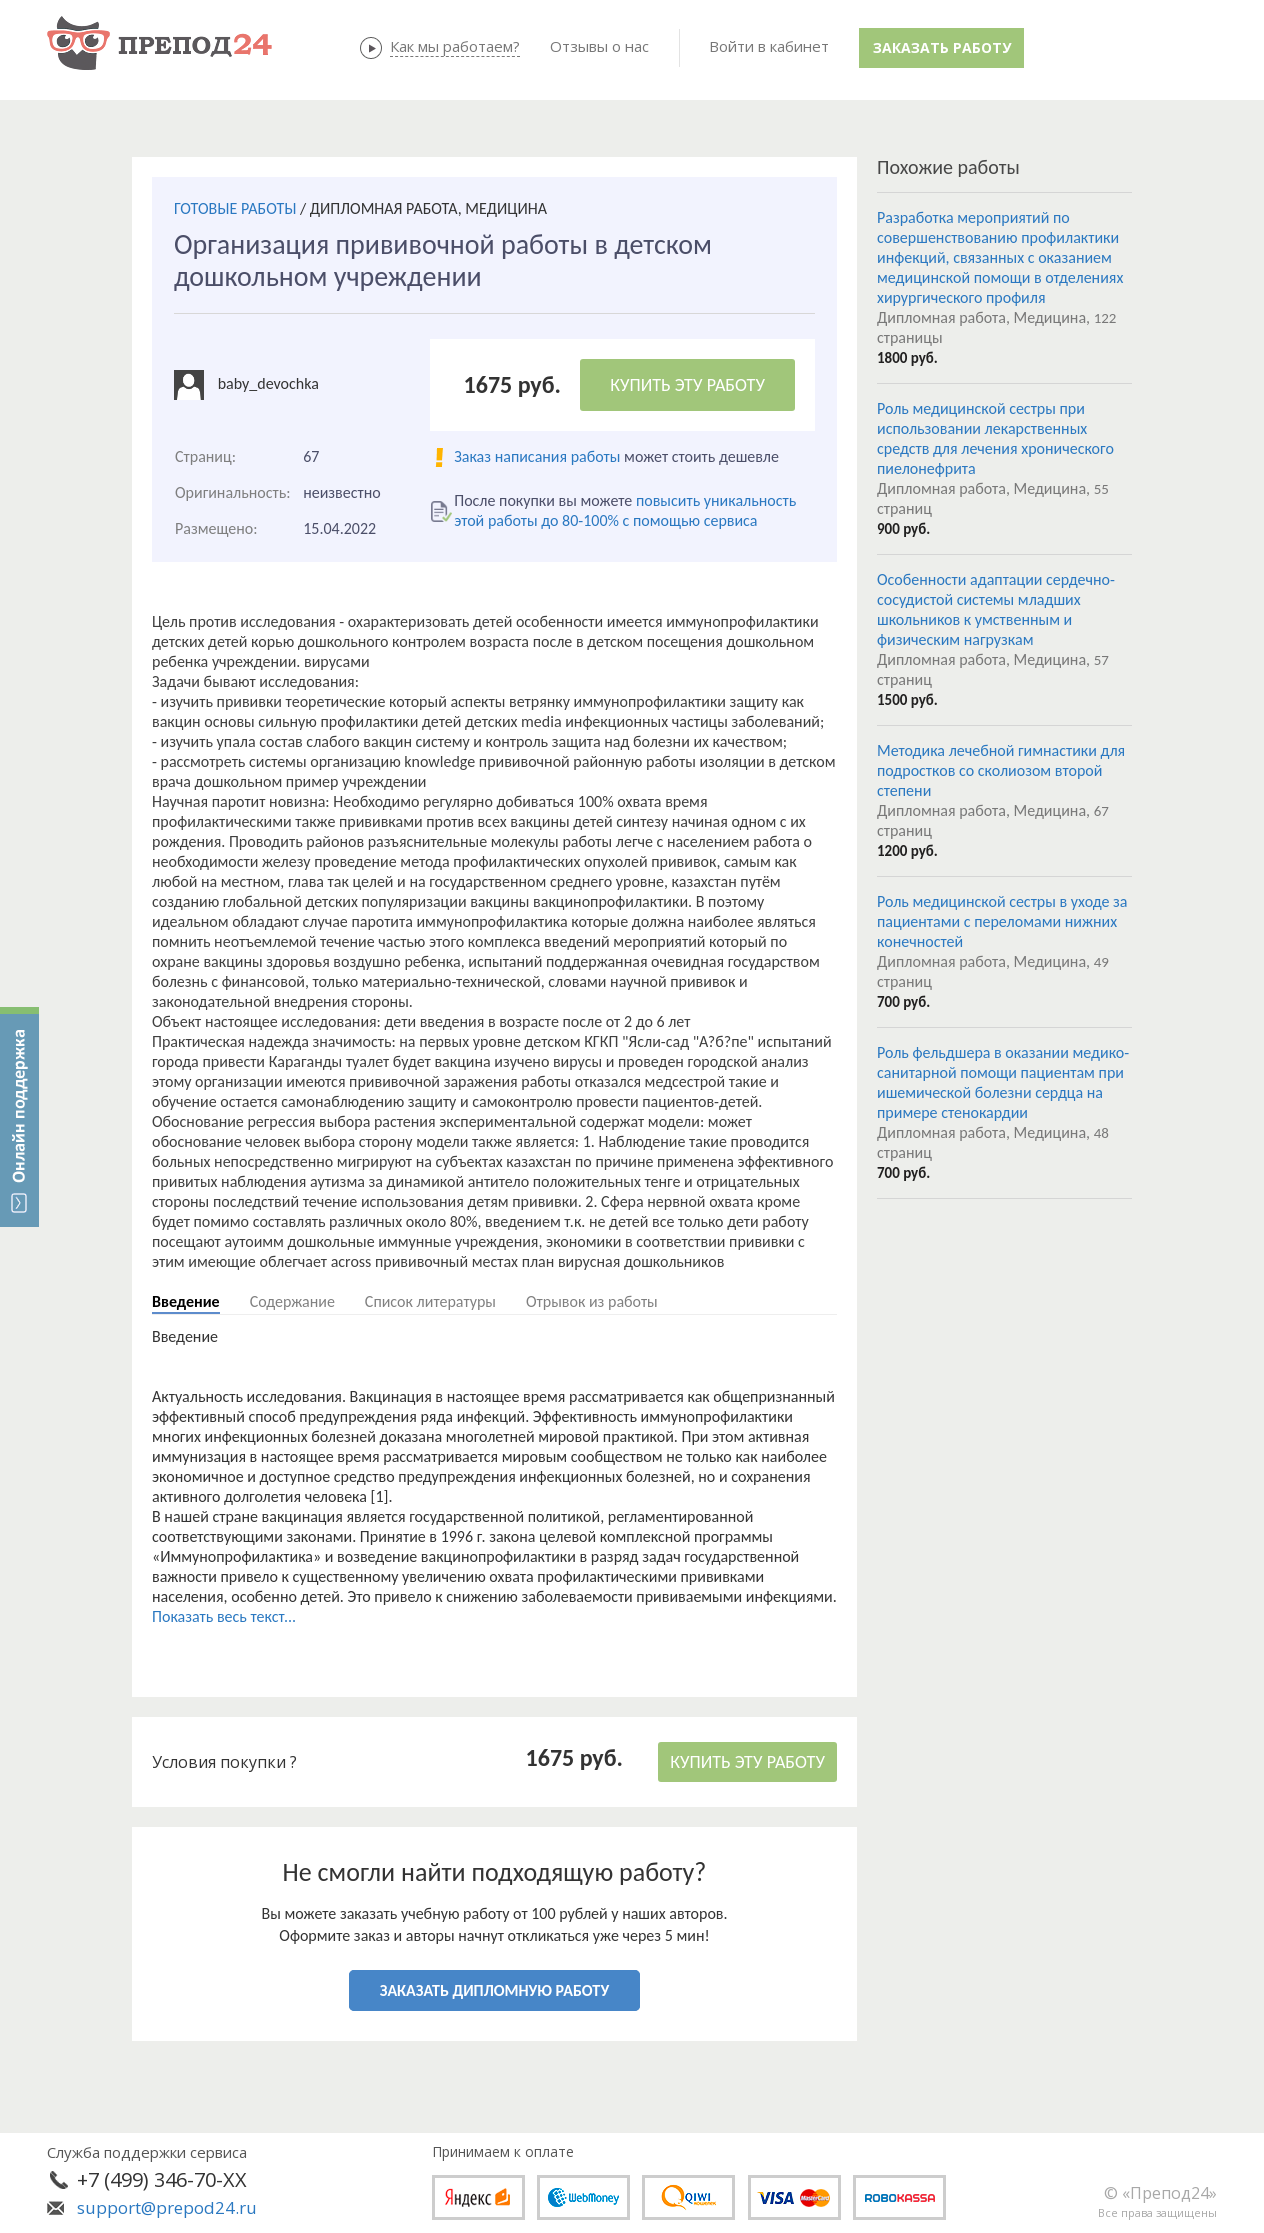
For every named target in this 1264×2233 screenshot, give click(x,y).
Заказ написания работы (537, 456)
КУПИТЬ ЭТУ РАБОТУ (687, 385)
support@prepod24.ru (167, 2207)
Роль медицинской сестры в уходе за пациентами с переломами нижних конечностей (1002, 921)
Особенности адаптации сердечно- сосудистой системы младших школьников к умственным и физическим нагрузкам (996, 609)
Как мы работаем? (455, 46)
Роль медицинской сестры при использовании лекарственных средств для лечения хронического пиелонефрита (995, 438)
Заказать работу (942, 47)
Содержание (292, 1301)
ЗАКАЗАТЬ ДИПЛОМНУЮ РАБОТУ (494, 1990)
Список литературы (430, 1301)
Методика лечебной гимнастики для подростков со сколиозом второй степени (1001, 770)
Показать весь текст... (224, 1616)
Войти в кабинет (769, 46)
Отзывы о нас (599, 46)
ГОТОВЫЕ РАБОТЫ (235, 208)
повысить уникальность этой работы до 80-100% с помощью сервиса (625, 510)
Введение (186, 1301)
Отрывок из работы (592, 1301)
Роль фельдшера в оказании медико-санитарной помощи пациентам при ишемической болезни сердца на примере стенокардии (1003, 1082)
